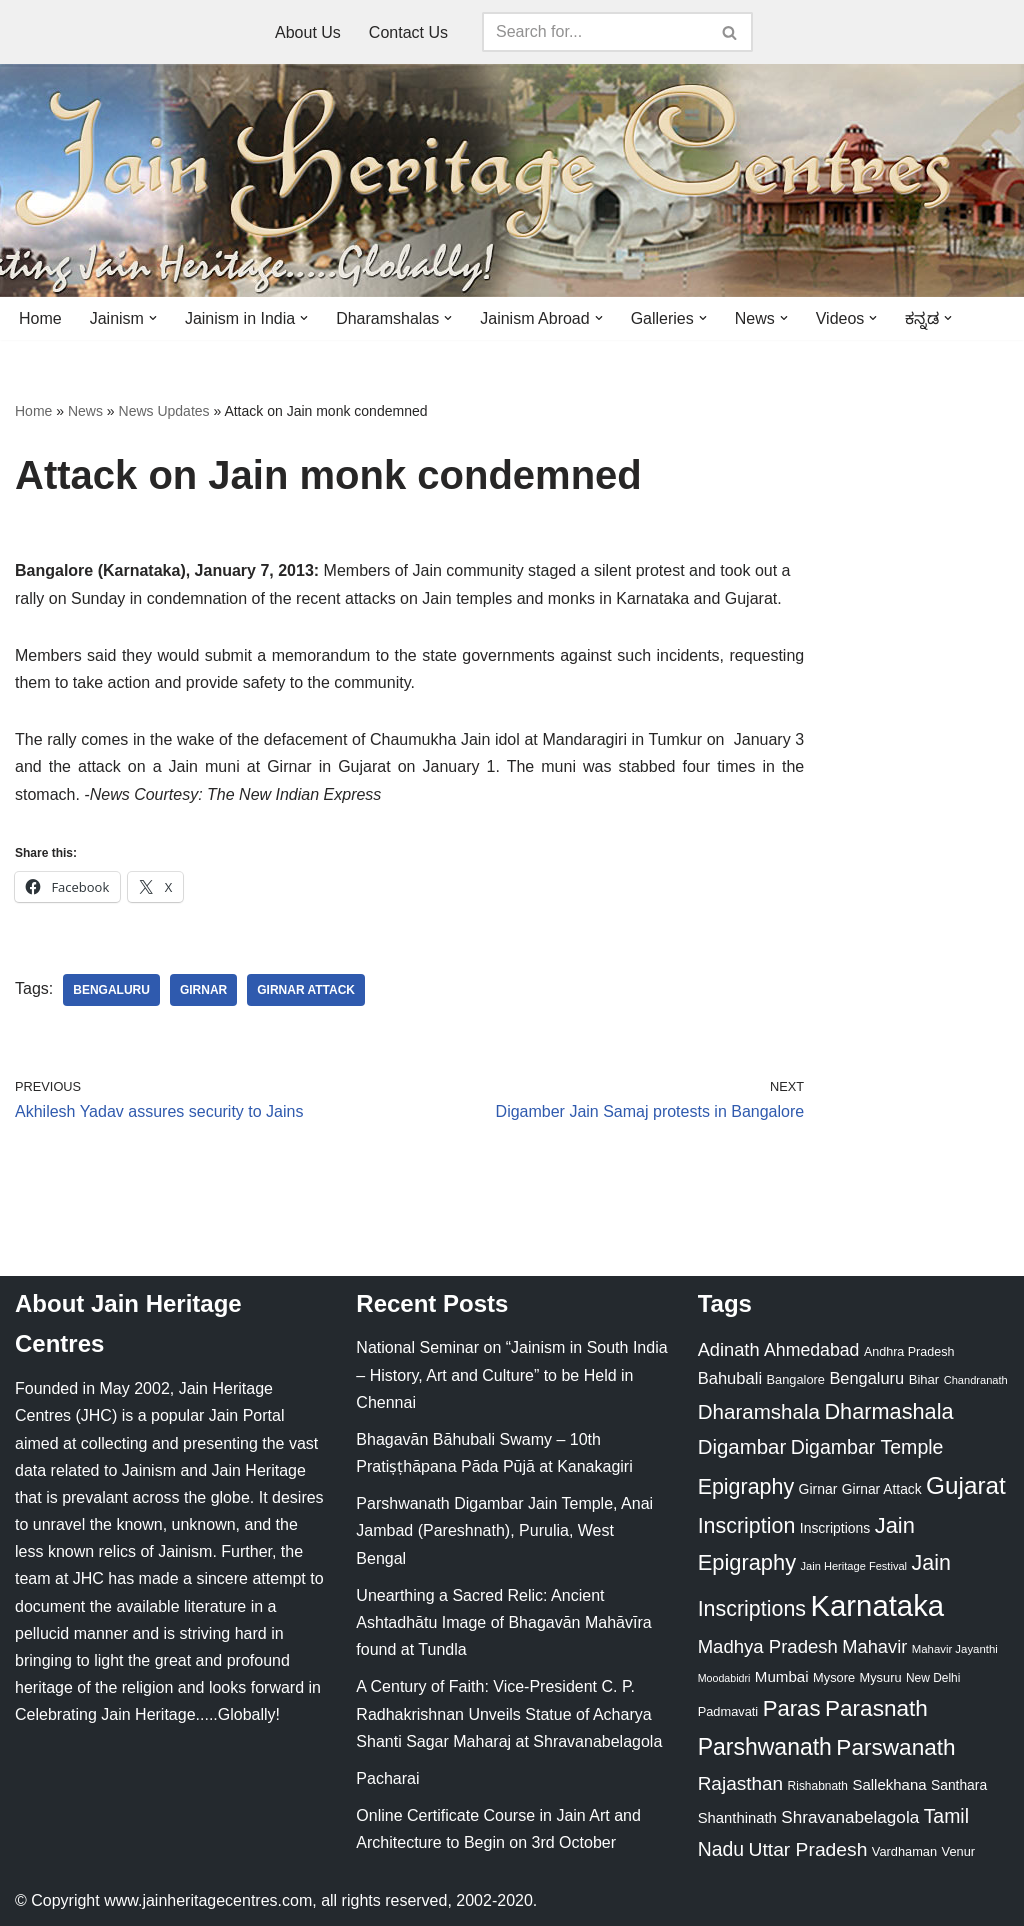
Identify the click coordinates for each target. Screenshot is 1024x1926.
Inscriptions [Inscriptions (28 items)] (835, 1528)
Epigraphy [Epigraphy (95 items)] (746, 1487)
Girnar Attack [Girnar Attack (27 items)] (882, 1489)
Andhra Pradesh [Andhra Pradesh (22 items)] (909, 1352)
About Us (308, 32)
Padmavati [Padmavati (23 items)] (728, 1711)
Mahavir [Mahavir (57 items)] (874, 1646)
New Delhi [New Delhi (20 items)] (933, 1678)
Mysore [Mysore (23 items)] (834, 1677)
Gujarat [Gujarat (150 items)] (966, 1485)
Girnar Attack (306, 990)
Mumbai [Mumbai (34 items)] (782, 1676)
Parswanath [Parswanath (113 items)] (895, 1747)
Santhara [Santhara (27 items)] (959, 1785)
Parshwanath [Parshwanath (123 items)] (765, 1747)
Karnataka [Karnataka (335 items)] (877, 1605)
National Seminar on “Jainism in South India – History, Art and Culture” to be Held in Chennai (511, 1374)
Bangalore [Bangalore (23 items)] (796, 1379)
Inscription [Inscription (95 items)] (747, 1526)
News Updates (164, 411)
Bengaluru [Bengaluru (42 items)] (866, 1378)
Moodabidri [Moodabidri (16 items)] (724, 1678)
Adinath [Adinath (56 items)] (729, 1349)
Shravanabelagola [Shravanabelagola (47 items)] (850, 1817)
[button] (153, 318)
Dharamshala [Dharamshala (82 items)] (759, 1411)
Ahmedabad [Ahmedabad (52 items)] (811, 1350)
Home (40, 318)
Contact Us (408, 32)
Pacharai (387, 1778)
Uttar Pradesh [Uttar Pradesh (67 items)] (808, 1849)
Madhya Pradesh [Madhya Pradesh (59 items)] (768, 1646)
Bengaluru (111, 990)
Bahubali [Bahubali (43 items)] (730, 1378)
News (85, 411)
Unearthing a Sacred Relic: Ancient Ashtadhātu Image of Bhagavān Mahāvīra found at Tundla (503, 1622)
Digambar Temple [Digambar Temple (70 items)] (867, 1447)
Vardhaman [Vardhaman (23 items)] (904, 1851)
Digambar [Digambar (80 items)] (742, 1447)
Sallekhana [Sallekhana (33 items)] (889, 1784)
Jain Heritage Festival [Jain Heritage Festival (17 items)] (854, 1566)
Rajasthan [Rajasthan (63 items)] (741, 1783)
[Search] (595, 32)
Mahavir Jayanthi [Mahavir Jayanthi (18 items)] (955, 1649)
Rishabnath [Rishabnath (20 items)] (818, 1786)
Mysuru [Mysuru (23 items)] (881, 1677)
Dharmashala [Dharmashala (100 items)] (888, 1411)
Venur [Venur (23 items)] (958, 1851)
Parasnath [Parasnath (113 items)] (876, 1708)
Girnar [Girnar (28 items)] (818, 1489)
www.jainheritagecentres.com (208, 1900)
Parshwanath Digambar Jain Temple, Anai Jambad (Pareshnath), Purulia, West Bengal (504, 1530)
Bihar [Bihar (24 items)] (924, 1379)
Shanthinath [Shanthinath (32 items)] (737, 1818)
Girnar (203, 990)
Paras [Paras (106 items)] (792, 1708)
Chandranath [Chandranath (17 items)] (976, 1380)
